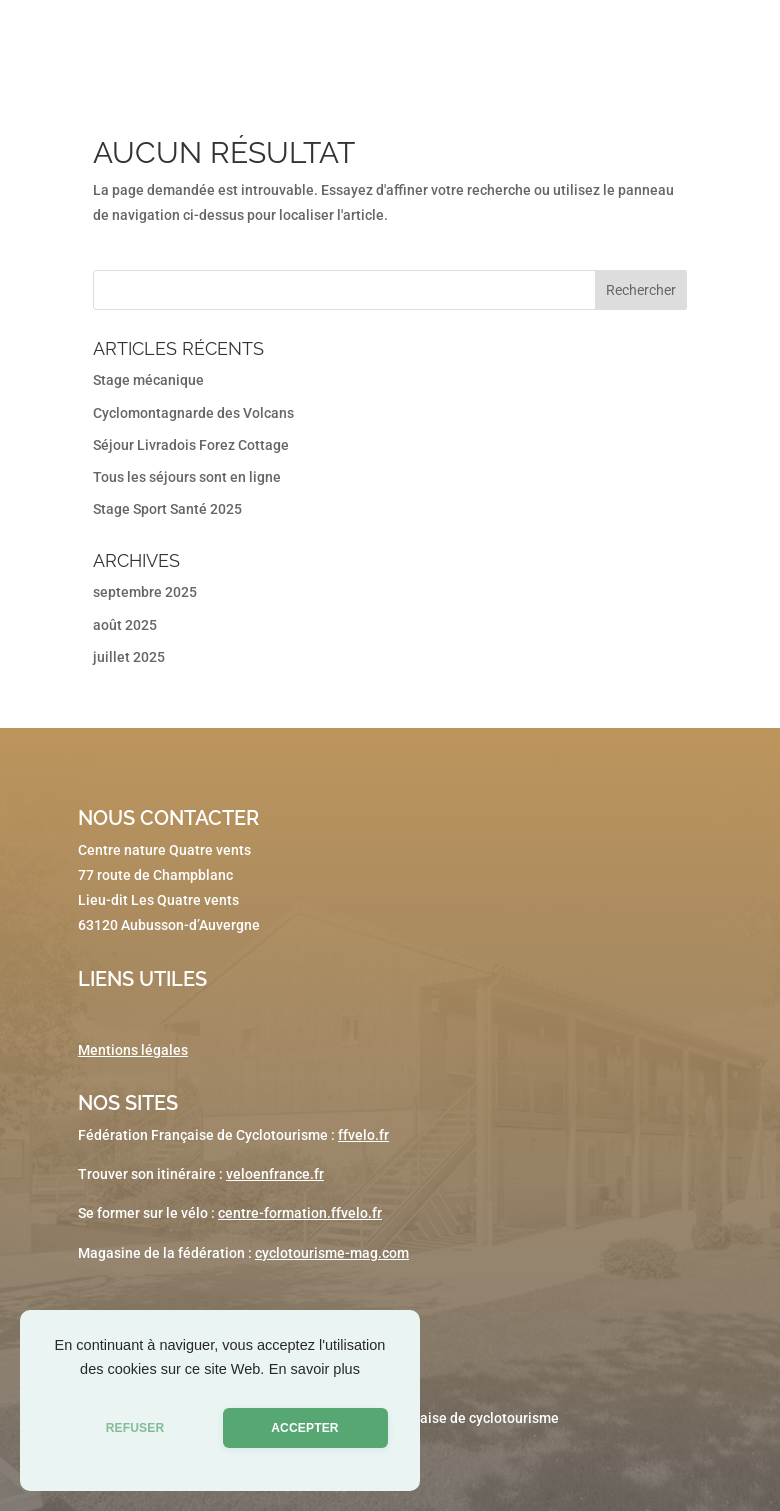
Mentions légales (133, 1050)
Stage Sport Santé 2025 (167, 509)
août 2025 (125, 625)
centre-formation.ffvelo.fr (300, 1213)
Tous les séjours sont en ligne (187, 477)
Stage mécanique (148, 380)
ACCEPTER (304, 1428)
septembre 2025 (145, 592)
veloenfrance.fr (275, 1174)
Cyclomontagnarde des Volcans (193, 413)
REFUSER (135, 1428)
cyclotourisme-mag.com (332, 1253)
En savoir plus (314, 1369)
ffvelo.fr (363, 1135)
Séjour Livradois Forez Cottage (191, 445)
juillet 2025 (129, 657)
